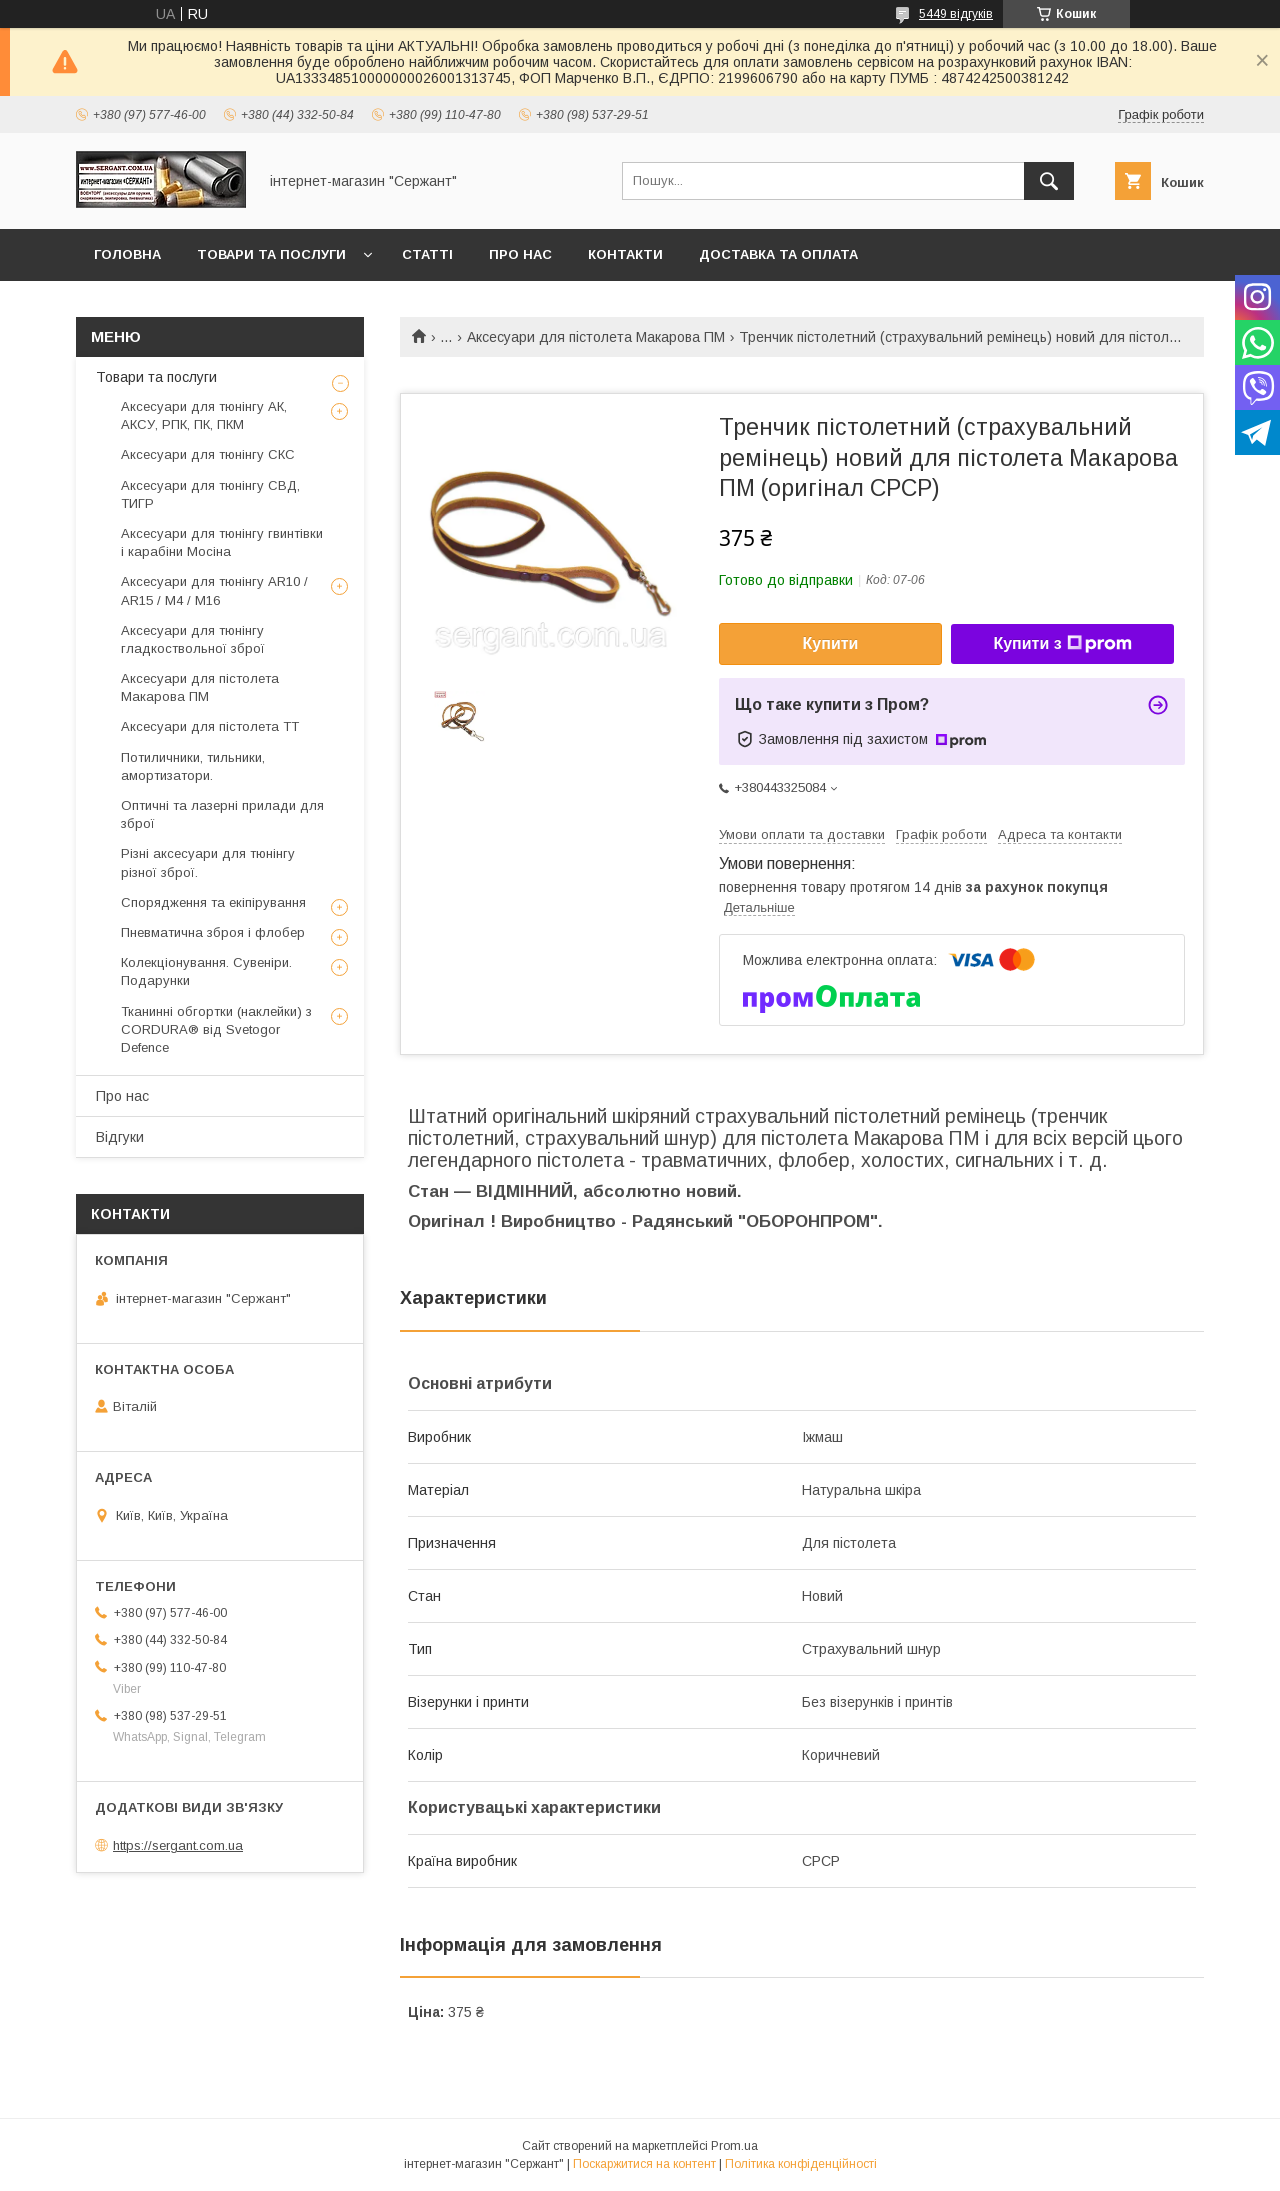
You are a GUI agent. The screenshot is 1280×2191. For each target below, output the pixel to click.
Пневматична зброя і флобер (213, 932)
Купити (831, 643)
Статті (427, 254)
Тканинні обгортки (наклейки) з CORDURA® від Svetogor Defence (216, 1029)
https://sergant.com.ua (178, 1845)
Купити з (1062, 644)
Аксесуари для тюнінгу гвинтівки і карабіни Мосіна (222, 542)
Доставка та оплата (778, 254)
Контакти (625, 254)
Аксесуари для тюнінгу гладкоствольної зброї (193, 639)
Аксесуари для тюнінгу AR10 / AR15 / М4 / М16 (214, 590)
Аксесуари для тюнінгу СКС (208, 454)
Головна (127, 254)
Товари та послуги (271, 254)
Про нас (520, 254)
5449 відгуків (956, 14)
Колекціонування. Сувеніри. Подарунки (206, 971)
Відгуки (120, 1137)
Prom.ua (734, 2146)
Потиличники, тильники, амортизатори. (193, 766)
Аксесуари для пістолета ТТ (210, 726)
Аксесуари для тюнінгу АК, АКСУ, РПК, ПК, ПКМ (204, 415)
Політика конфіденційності (801, 2164)
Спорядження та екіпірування (213, 902)
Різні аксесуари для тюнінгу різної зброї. (208, 862)
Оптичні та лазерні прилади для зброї (222, 814)
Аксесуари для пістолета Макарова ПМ (596, 337)
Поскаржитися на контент (644, 2164)
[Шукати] (1049, 181)
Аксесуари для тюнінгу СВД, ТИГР (210, 494)
